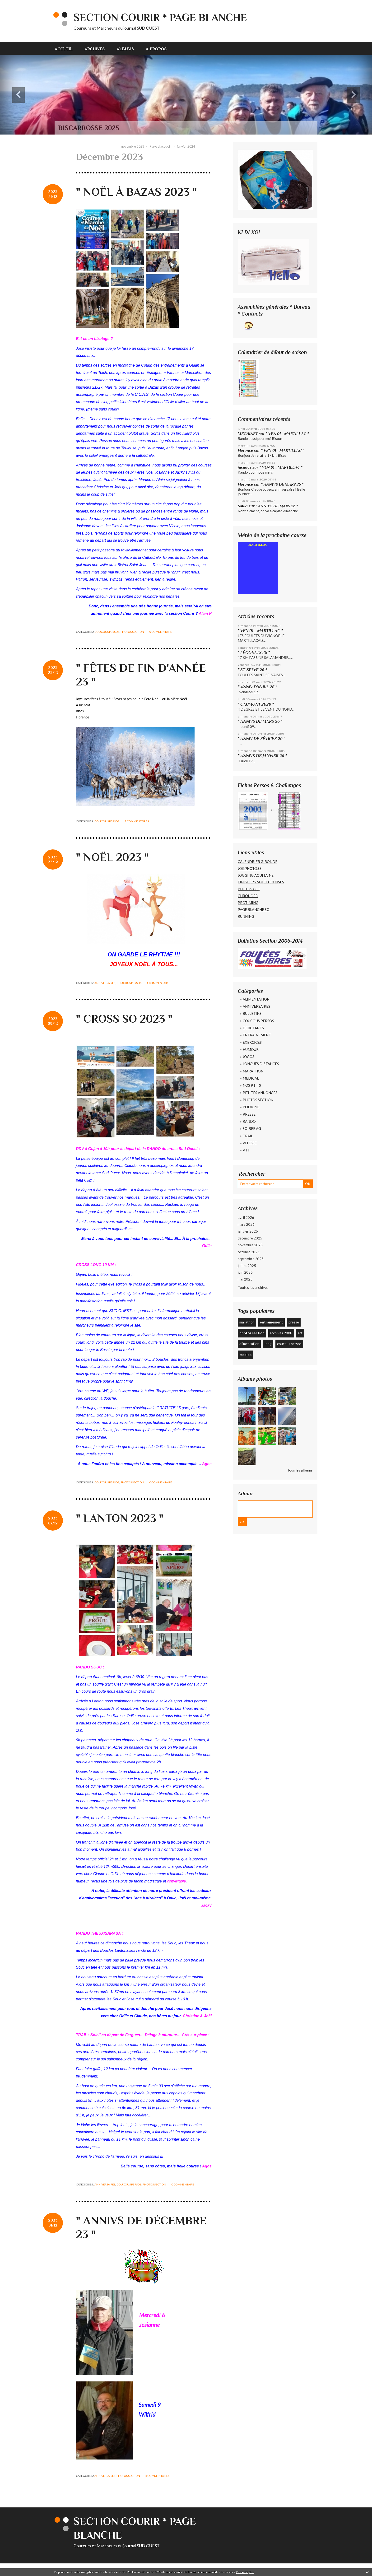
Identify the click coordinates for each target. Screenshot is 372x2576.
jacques (244, 467)
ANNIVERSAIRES (104, 983)
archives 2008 (281, 1333)
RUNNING (246, 916)
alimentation (249, 1344)
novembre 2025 (250, 1245)
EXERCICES (252, 1042)
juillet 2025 (247, 1265)
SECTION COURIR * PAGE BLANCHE (160, 17)
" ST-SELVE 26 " (252, 669)
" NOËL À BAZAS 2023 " (136, 192)
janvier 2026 (248, 1231)
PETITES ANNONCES (260, 1092)
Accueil (64, 49)
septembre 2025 (251, 1259)
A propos (156, 49)
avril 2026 (246, 1217)
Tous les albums (300, 1470)
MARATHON (253, 1071)
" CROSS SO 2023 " (124, 1018)
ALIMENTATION (256, 999)
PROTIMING (248, 902)
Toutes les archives (253, 1287)
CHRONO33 (248, 896)
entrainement (271, 1322)
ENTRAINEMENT (257, 1035)
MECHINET (248, 433)
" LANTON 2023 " (119, 1518)
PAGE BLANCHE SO (254, 909)
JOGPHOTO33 (249, 868)
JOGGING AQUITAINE (256, 875)
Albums (125, 49)
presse (293, 1322)
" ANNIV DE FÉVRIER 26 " (261, 738)
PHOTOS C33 (249, 889)
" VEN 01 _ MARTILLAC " (287, 433)
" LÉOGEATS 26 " (254, 652)
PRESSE (249, 1114)
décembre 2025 (250, 1238)
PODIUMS (251, 1107)
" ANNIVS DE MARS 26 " (282, 484)
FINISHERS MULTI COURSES (261, 882)
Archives (94, 49)
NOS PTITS (252, 1085)
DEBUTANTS (253, 1028)
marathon (247, 1322)
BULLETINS (252, 1013)
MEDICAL (251, 1078)
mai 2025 (245, 1279)
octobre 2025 (249, 1252)
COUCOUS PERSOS (106, 632)
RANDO (249, 1121)
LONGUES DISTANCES (261, 1064)
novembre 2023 (132, 146)
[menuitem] (67, 48)
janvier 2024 (186, 146)
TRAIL (248, 1136)
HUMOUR (251, 1049)
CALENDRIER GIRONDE (257, 861)
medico (245, 1354)
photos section (252, 1333)
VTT (246, 1150)
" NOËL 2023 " (112, 857)
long (268, 1344)
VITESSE (250, 1143)
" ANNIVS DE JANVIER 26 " (262, 755)
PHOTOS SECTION (132, 632)
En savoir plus (245, 2572)
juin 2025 (245, 1272)
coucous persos (289, 1344)
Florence (245, 450)
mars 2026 (246, 1224)
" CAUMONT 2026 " (256, 704)
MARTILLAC (257, 544)
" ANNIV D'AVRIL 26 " (257, 687)
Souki (243, 506)
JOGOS (248, 1056)
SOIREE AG (252, 1128)
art (300, 1333)
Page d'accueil (160, 146)
